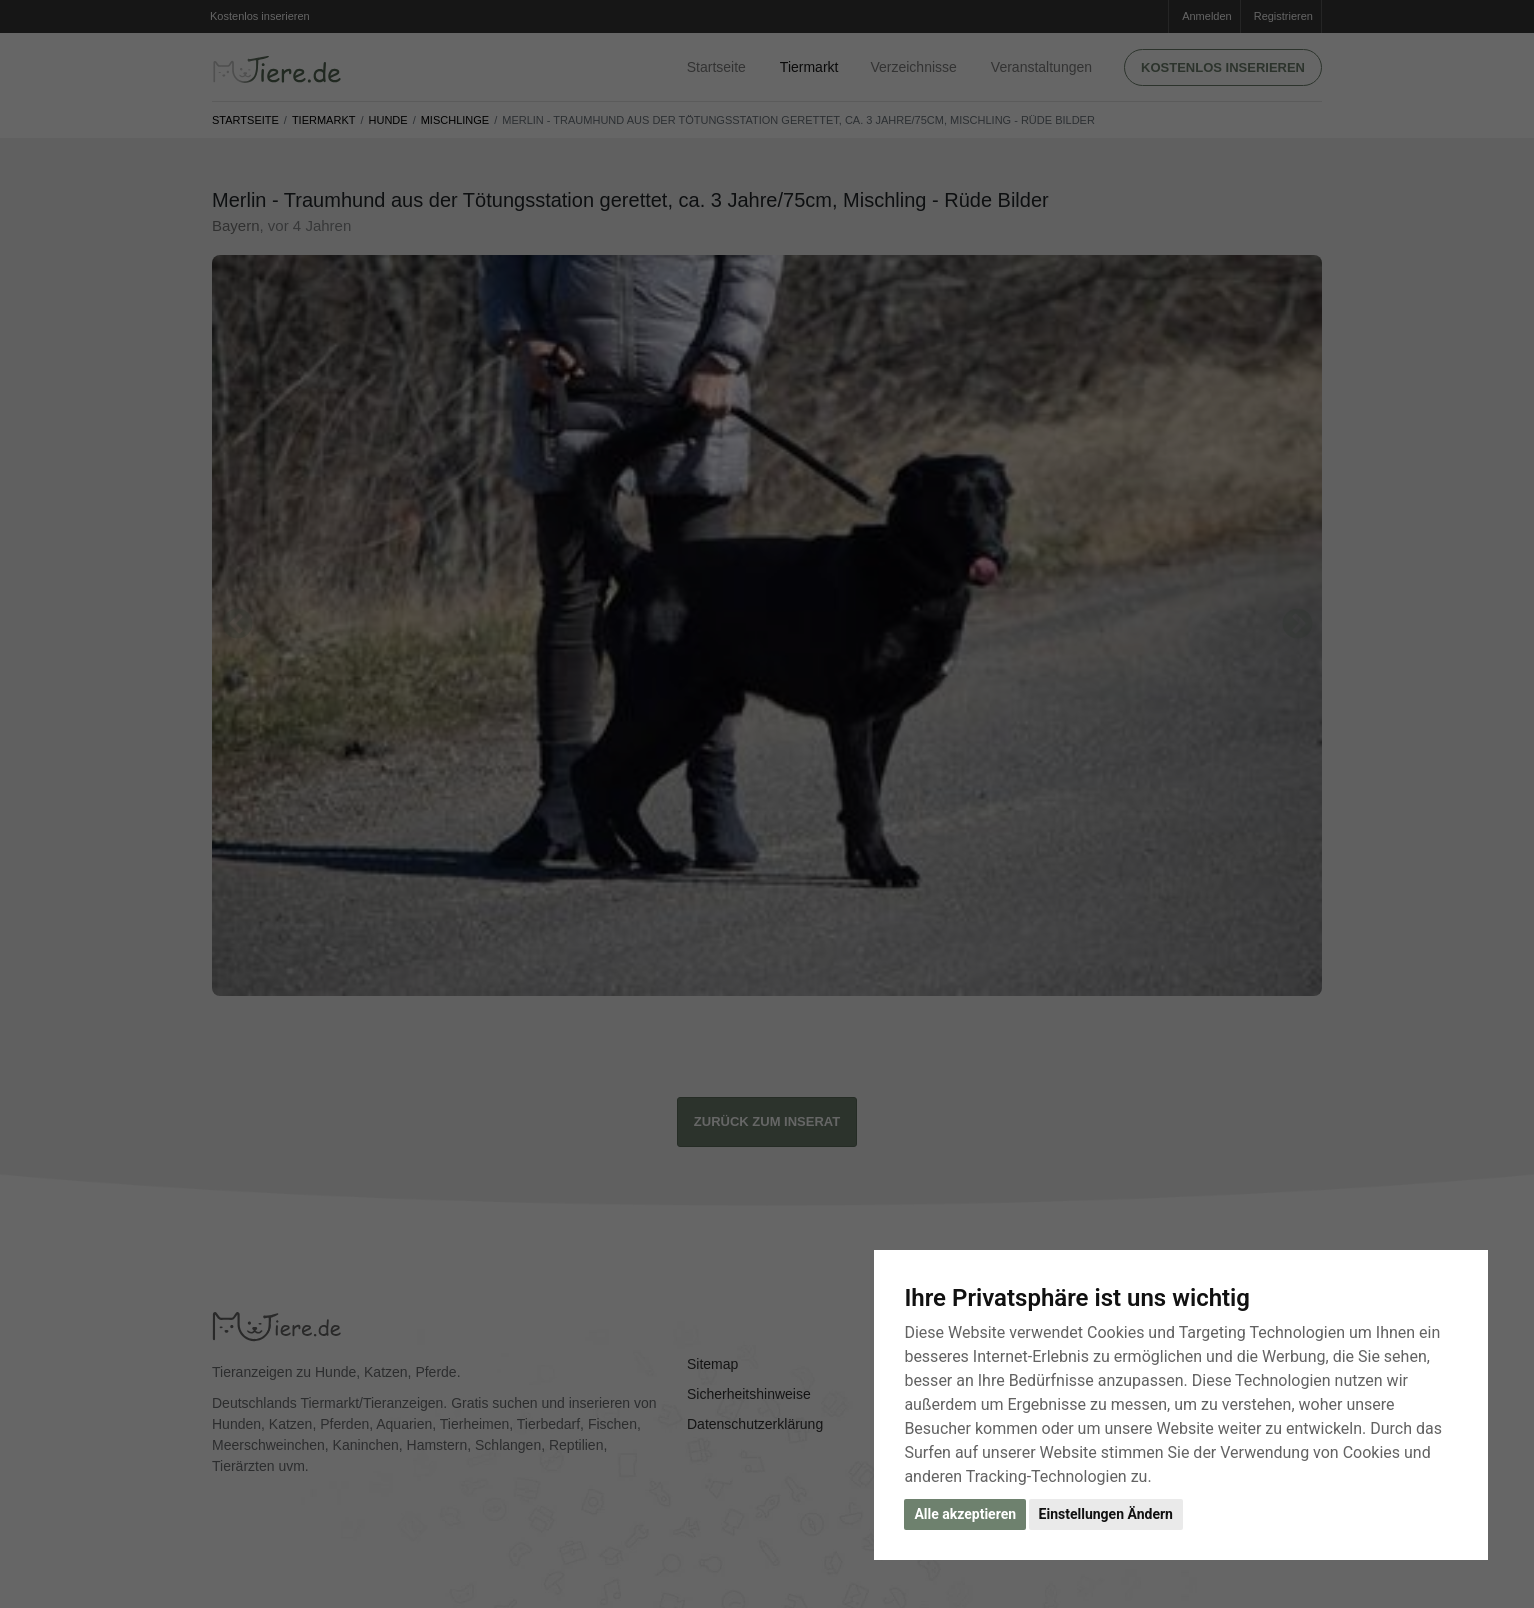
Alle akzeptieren (965, 1514)
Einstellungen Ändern (1106, 1514)
